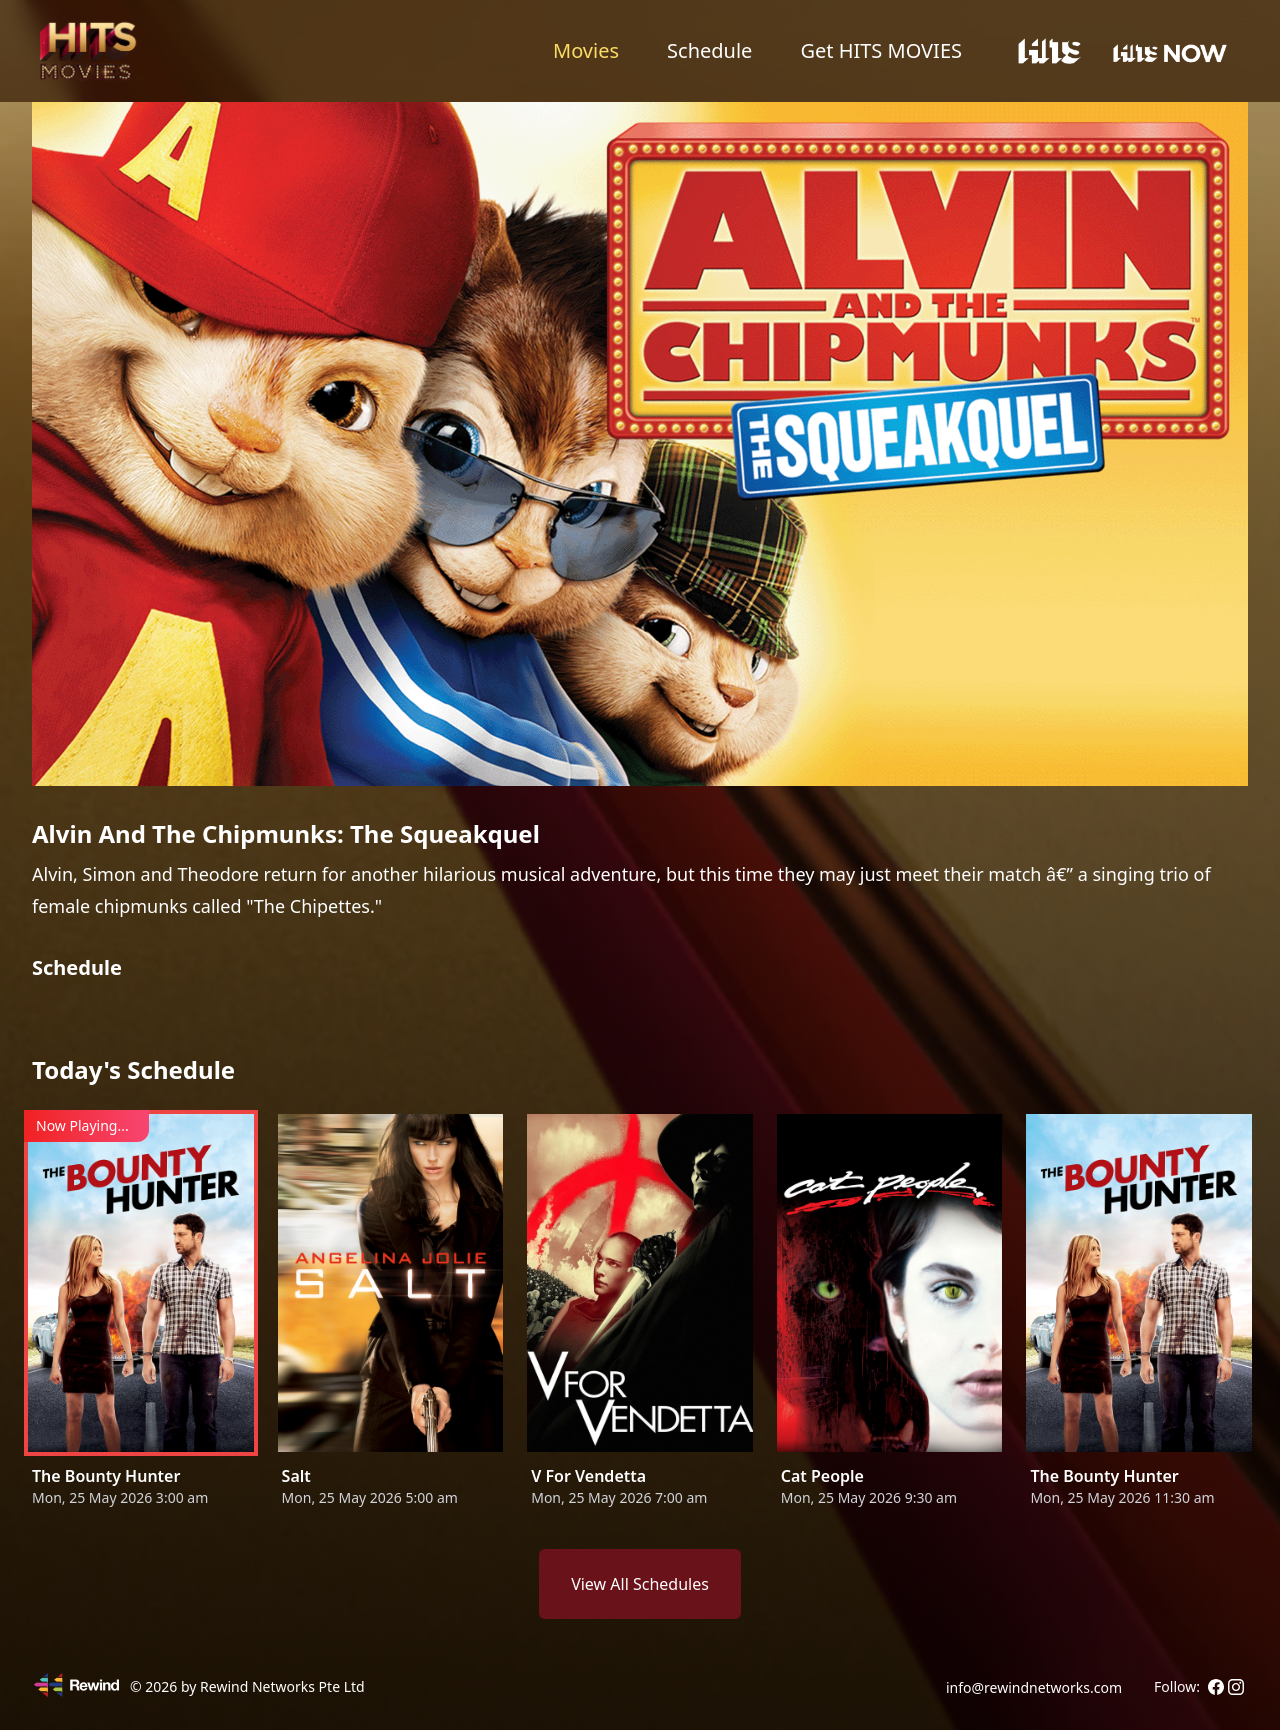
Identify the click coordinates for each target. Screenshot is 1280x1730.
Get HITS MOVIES (881, 50)
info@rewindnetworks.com (1034, 1687)
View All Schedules (640, 1584)
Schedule (709, 50)
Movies (586, 50)
